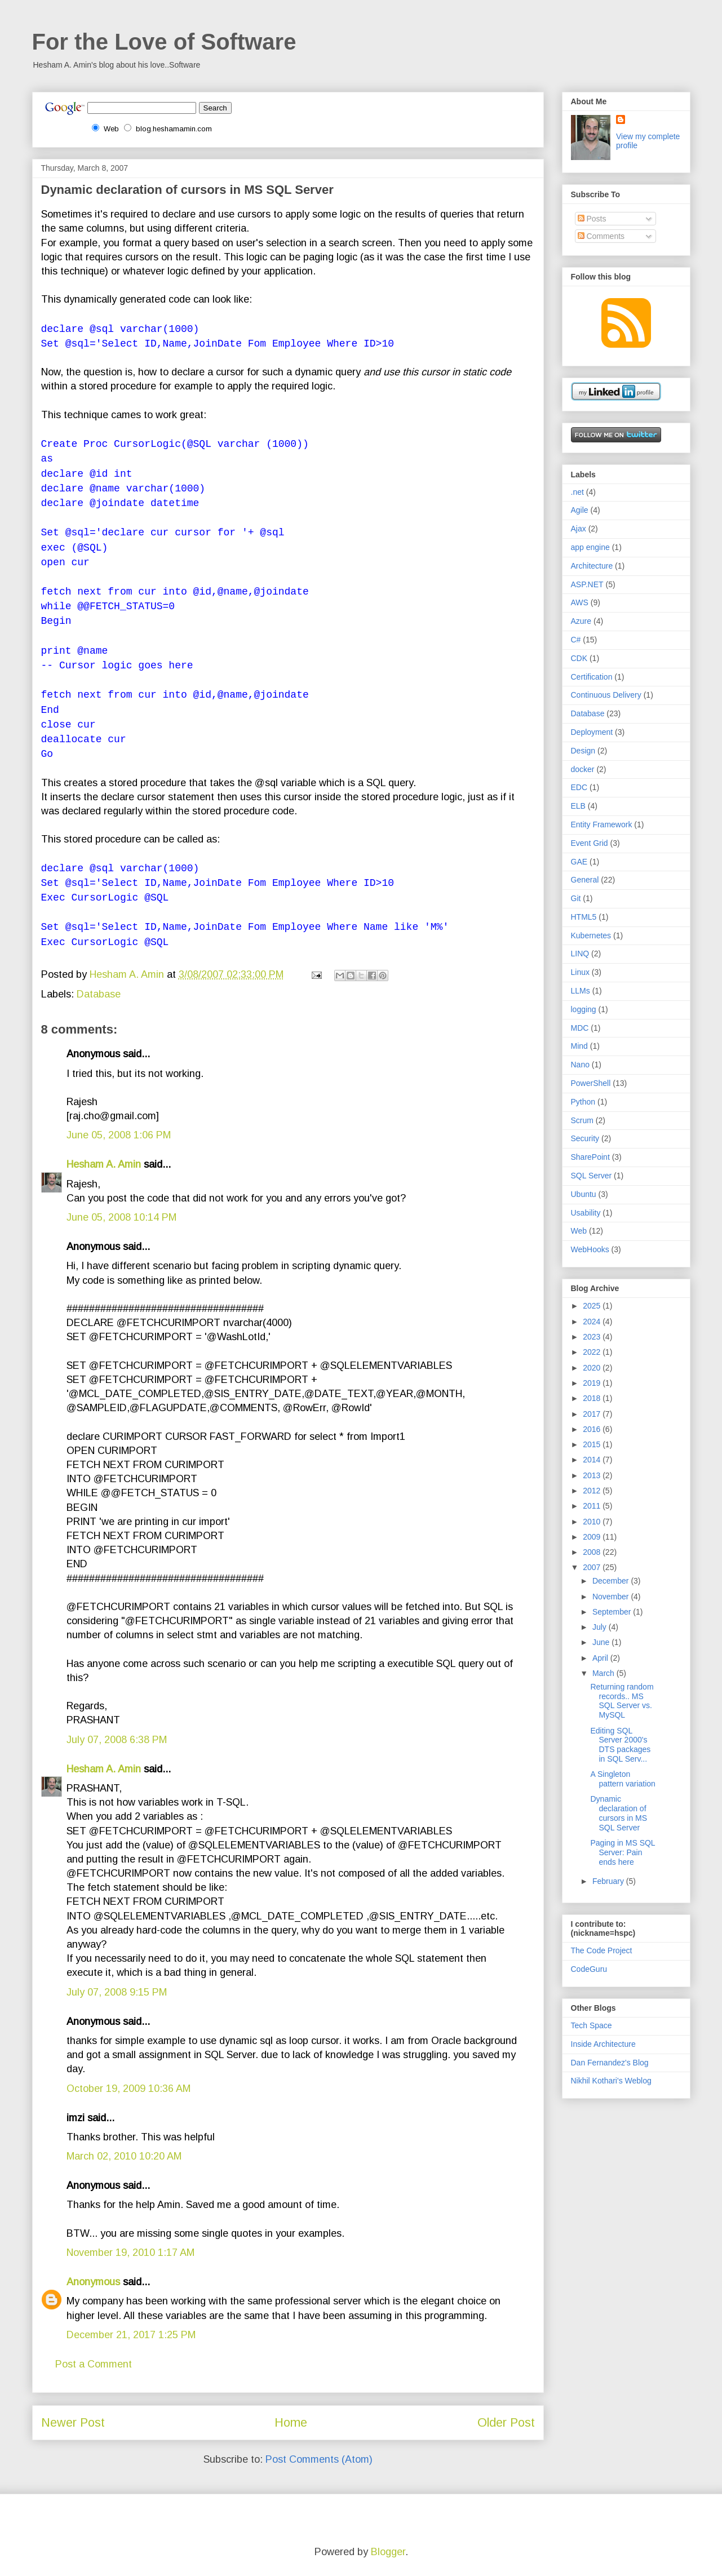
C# (576, 639)
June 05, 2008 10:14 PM (121, 1217)
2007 (593, 1567)
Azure (581, 621)
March (604, 1673)
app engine (590, 547)
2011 (593, 1505)
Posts (592, 218)
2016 (593, 1429)
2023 (593, 1336)
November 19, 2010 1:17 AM (130, 2252)
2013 (593, 1475)
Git (576, 898)
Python (583, 1101)
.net (577, 491)
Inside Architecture (603, 2044)
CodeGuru (589, 1969)
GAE (579, 861)
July (600, 1626)
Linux (580, 972)
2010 (593, 1521)
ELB (578, 805)
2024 (593, 1321)
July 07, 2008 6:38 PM (117, 1739)
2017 (593, 1413)
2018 (593, 1398)
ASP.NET (587, 584)
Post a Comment (93, 2364)
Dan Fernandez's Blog (610, 2062)
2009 (593, 1536)
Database (99, 994)
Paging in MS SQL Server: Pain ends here (622, 1852)
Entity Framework (601, 824)
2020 (593, 1367)
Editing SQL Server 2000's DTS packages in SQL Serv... (620, 1744)
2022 (593, 1351)
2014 (593, 1459)
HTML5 (584, 916)
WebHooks (590, 1249)
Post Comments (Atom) (319, 2459)
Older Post (506, 2422)
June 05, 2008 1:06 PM (119, 1135)
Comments (601, 236)
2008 (593, 1552)
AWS (579, 602)
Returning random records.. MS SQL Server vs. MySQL (621, 1700)
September (612, 1611)
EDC (579, 787)
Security (585, 1138)
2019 (593, 1382)
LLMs (580, 990)
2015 (593, 1444)
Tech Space (591, 2025)
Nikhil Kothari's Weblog (611, 2080)
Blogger (388, 2551)
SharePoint (590, 1156)
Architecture (592, 565)
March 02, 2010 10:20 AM (124, 2156)
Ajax (578, 528)
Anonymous (93, 2281)
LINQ (580, 953)
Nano (580, 1064)
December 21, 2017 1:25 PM (131, 2334)
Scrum (582, 1120)
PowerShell (591, 1083)
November (611, 1596)
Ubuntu (583, 1194)
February (609, 1881)
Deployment (592, 732)
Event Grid (589, 843)
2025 (593, 1305)
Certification (592, 676)
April (601, 1657)
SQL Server (591, 1175)
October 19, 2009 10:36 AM (129, 2088)
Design (583, 750)
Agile (579, 510)
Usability (586, 1212)
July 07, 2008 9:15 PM (117, 1992)
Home (290, 2422)
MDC (580, 1027)
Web (579, 1230)
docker (583, 769)
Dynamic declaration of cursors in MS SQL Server (618, 1813)
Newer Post (73, 2422)
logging (583, 1009)
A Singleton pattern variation (622, 1779)
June (602, 1642)
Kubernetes (591, 935)
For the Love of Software (164, 41)
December (611, 1580)
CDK (579, 658)
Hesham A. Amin (128, 974)
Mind (579, 1045)
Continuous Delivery (606, 694)
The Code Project (601, 1950)
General (585, 879)
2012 (593, 1490)
